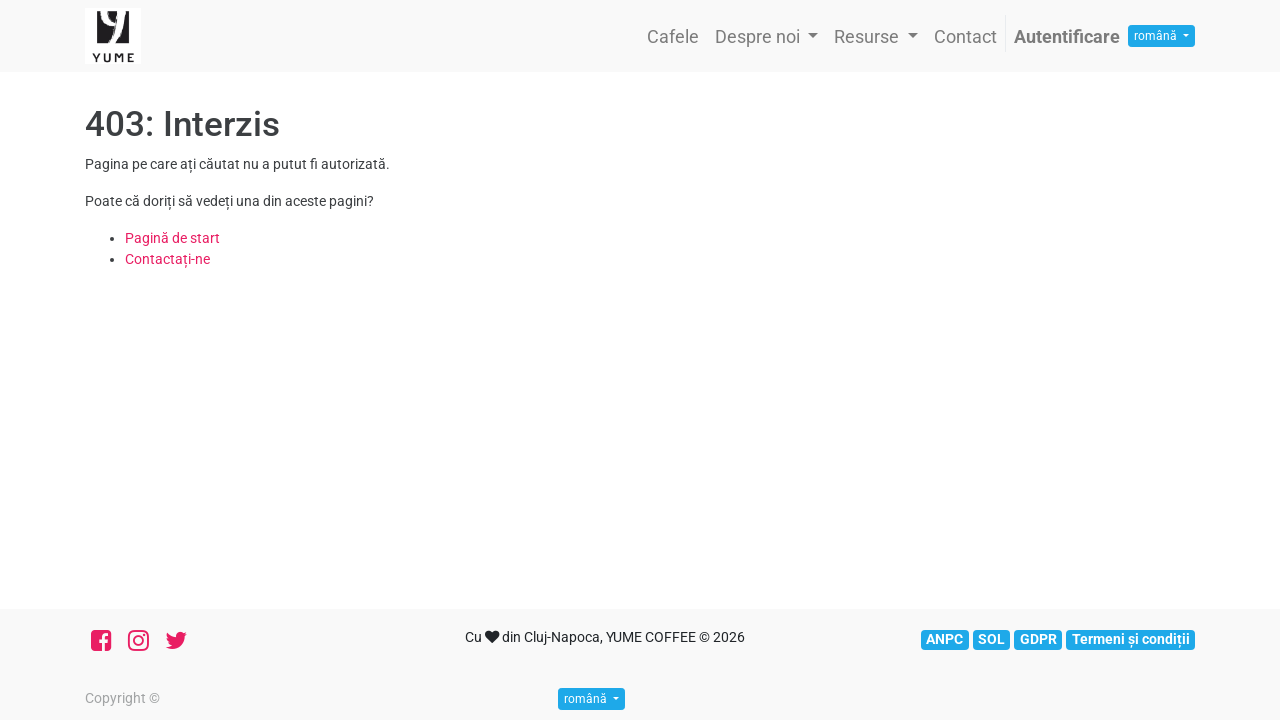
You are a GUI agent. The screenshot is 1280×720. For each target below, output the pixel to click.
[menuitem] (673, 36)
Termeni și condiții (1131, 639)
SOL (991, 639)
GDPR (1038, 639)
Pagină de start (172, 238)
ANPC (944, 639)
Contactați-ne (167, 259)
